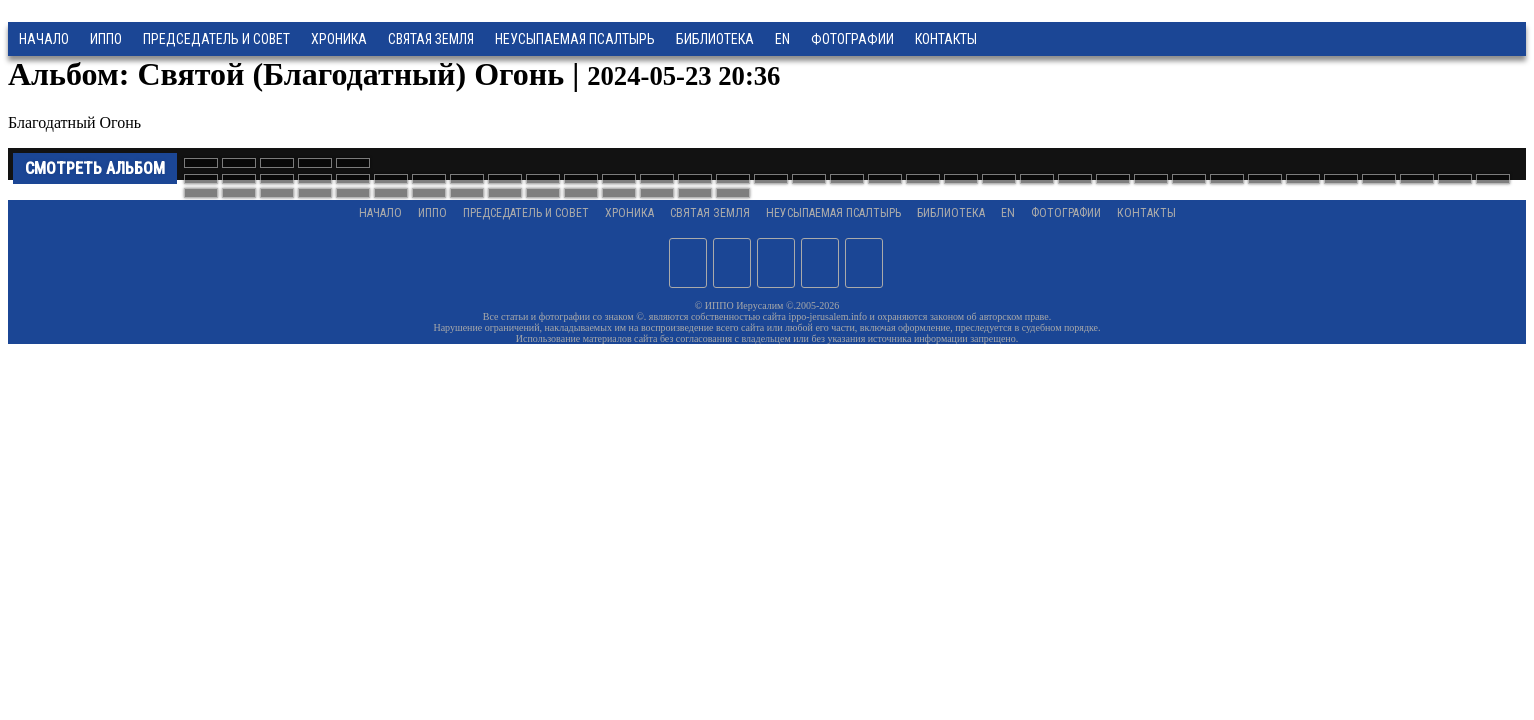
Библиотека (715, 39)
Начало (44, 39)
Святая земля (431, 39)
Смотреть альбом (95, 168)
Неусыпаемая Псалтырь (575, 39)
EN (782, 39)
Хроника (339, 39)
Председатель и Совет (216, 39)
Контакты (1146, 213)
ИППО (106, 39)
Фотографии (1066, 213)
